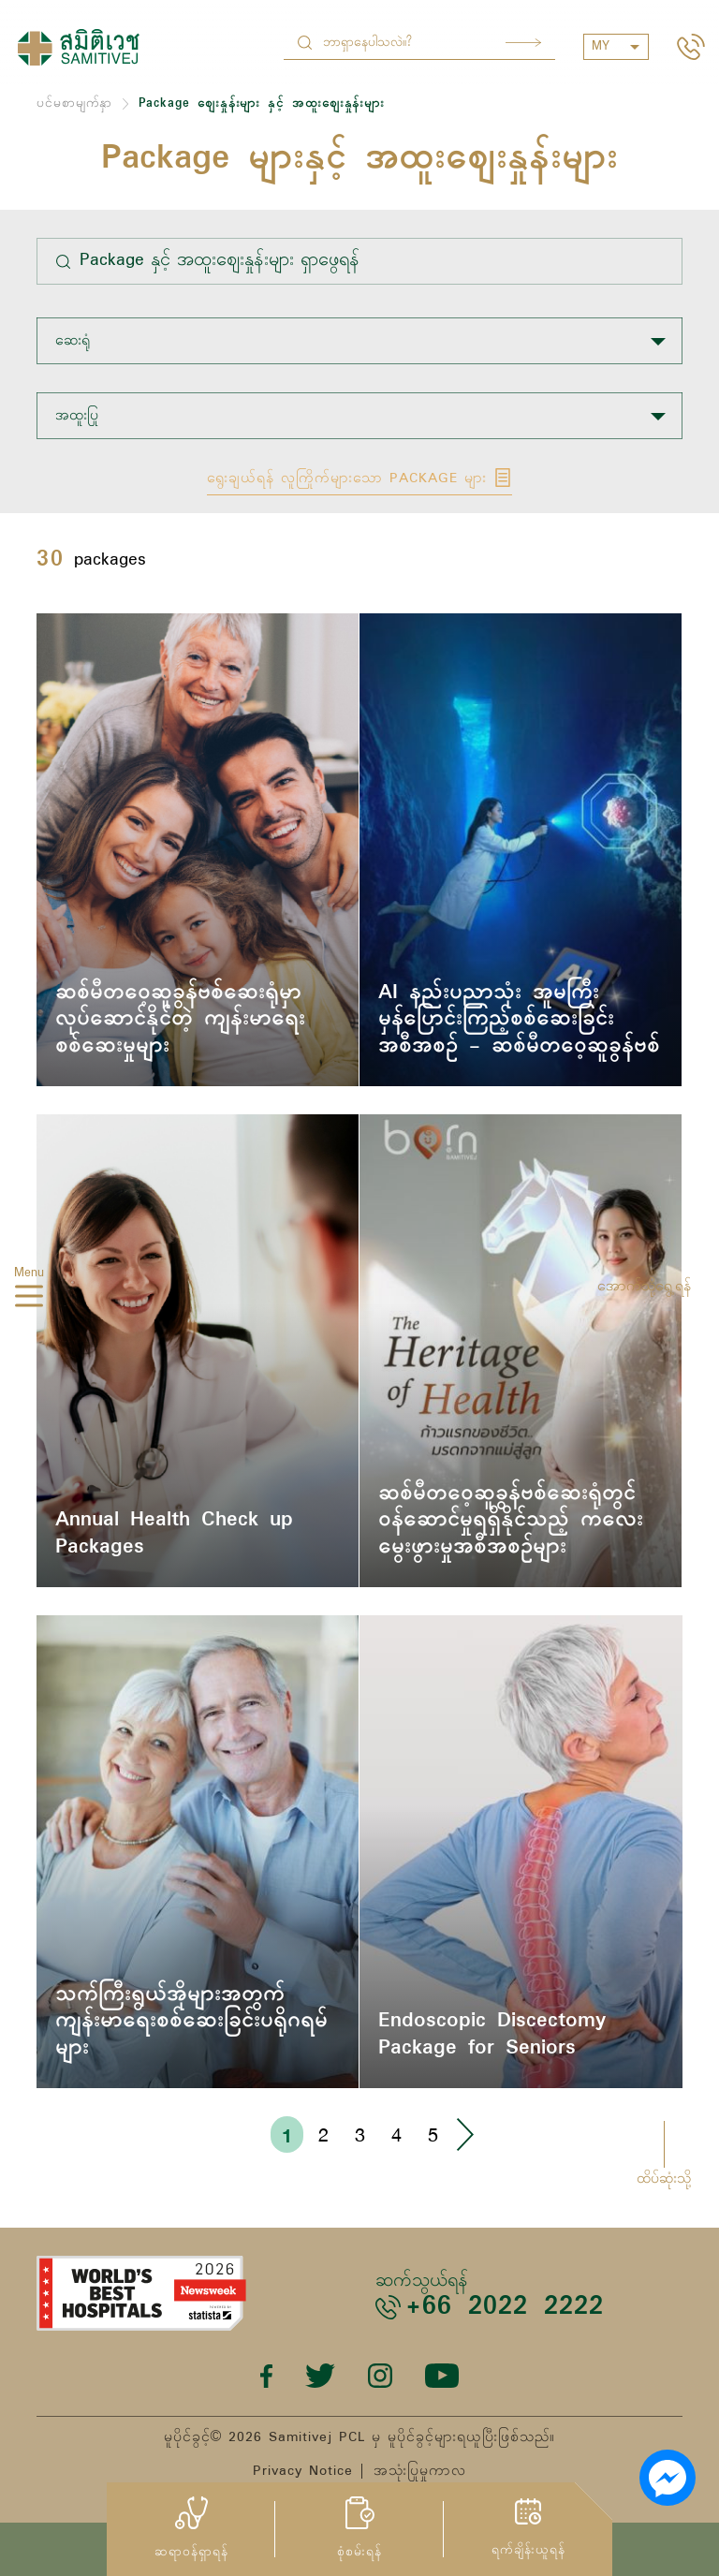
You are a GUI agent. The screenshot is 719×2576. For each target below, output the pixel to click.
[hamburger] (29, 1299)
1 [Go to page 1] (287, 2135)
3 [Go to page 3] (360, 2134)
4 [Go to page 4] (396, 2134)
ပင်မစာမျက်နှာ (74, 103)
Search (523, 42)
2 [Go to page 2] (323, 2134)
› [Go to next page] (464, 2134)
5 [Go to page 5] (433, 2134)
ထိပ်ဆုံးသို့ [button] (664, 2179)
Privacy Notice (303, 2471)
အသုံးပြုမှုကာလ (420, 2471)
